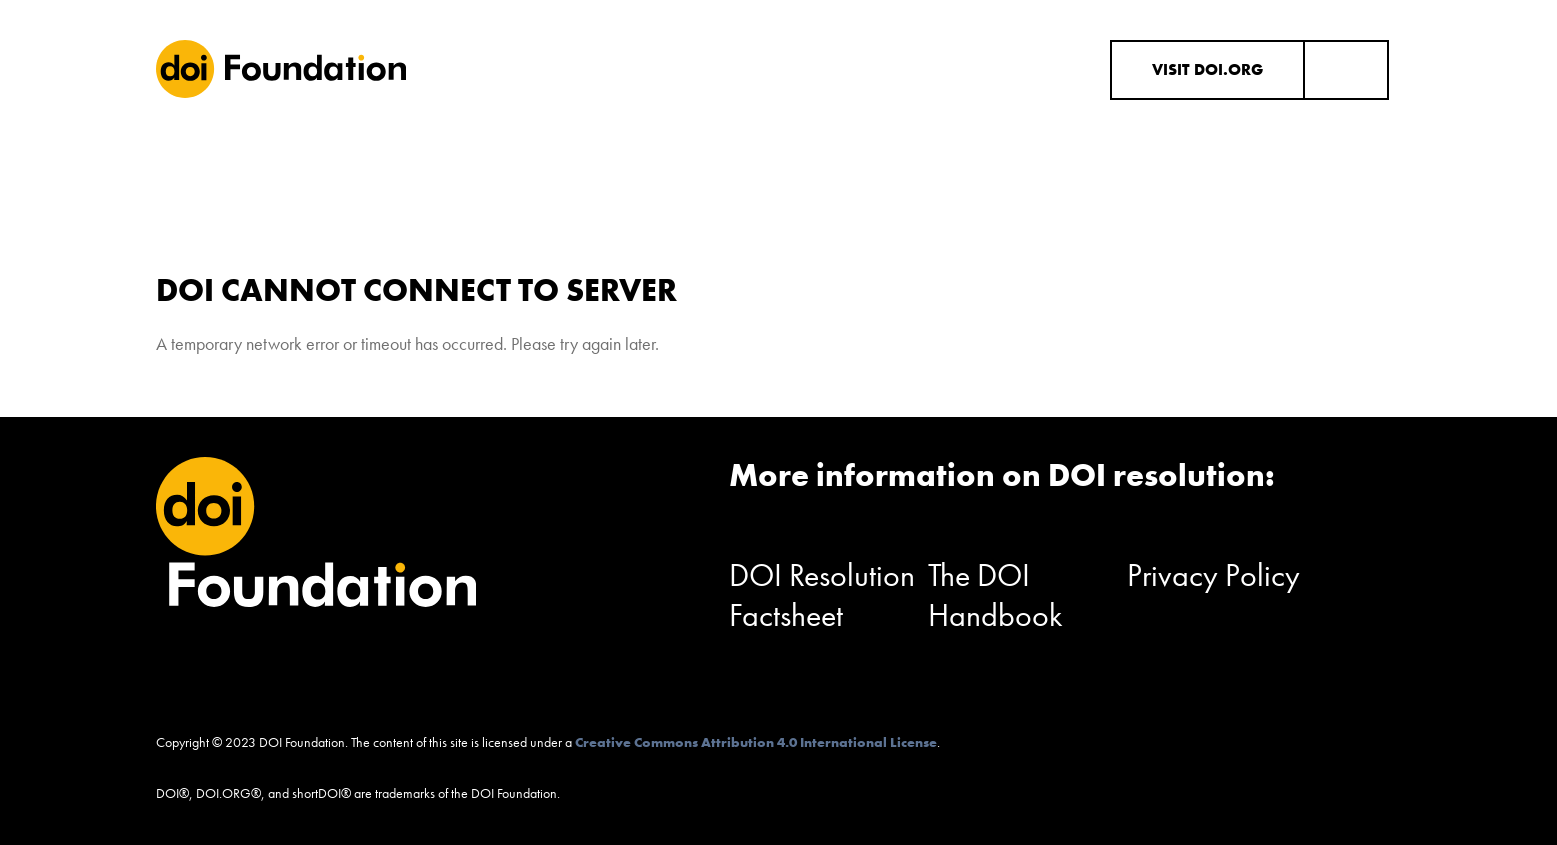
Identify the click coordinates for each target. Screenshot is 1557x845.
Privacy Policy (1213, 575)
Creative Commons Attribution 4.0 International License (756, 742)
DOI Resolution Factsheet (822, 595)
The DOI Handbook (995, 595)
